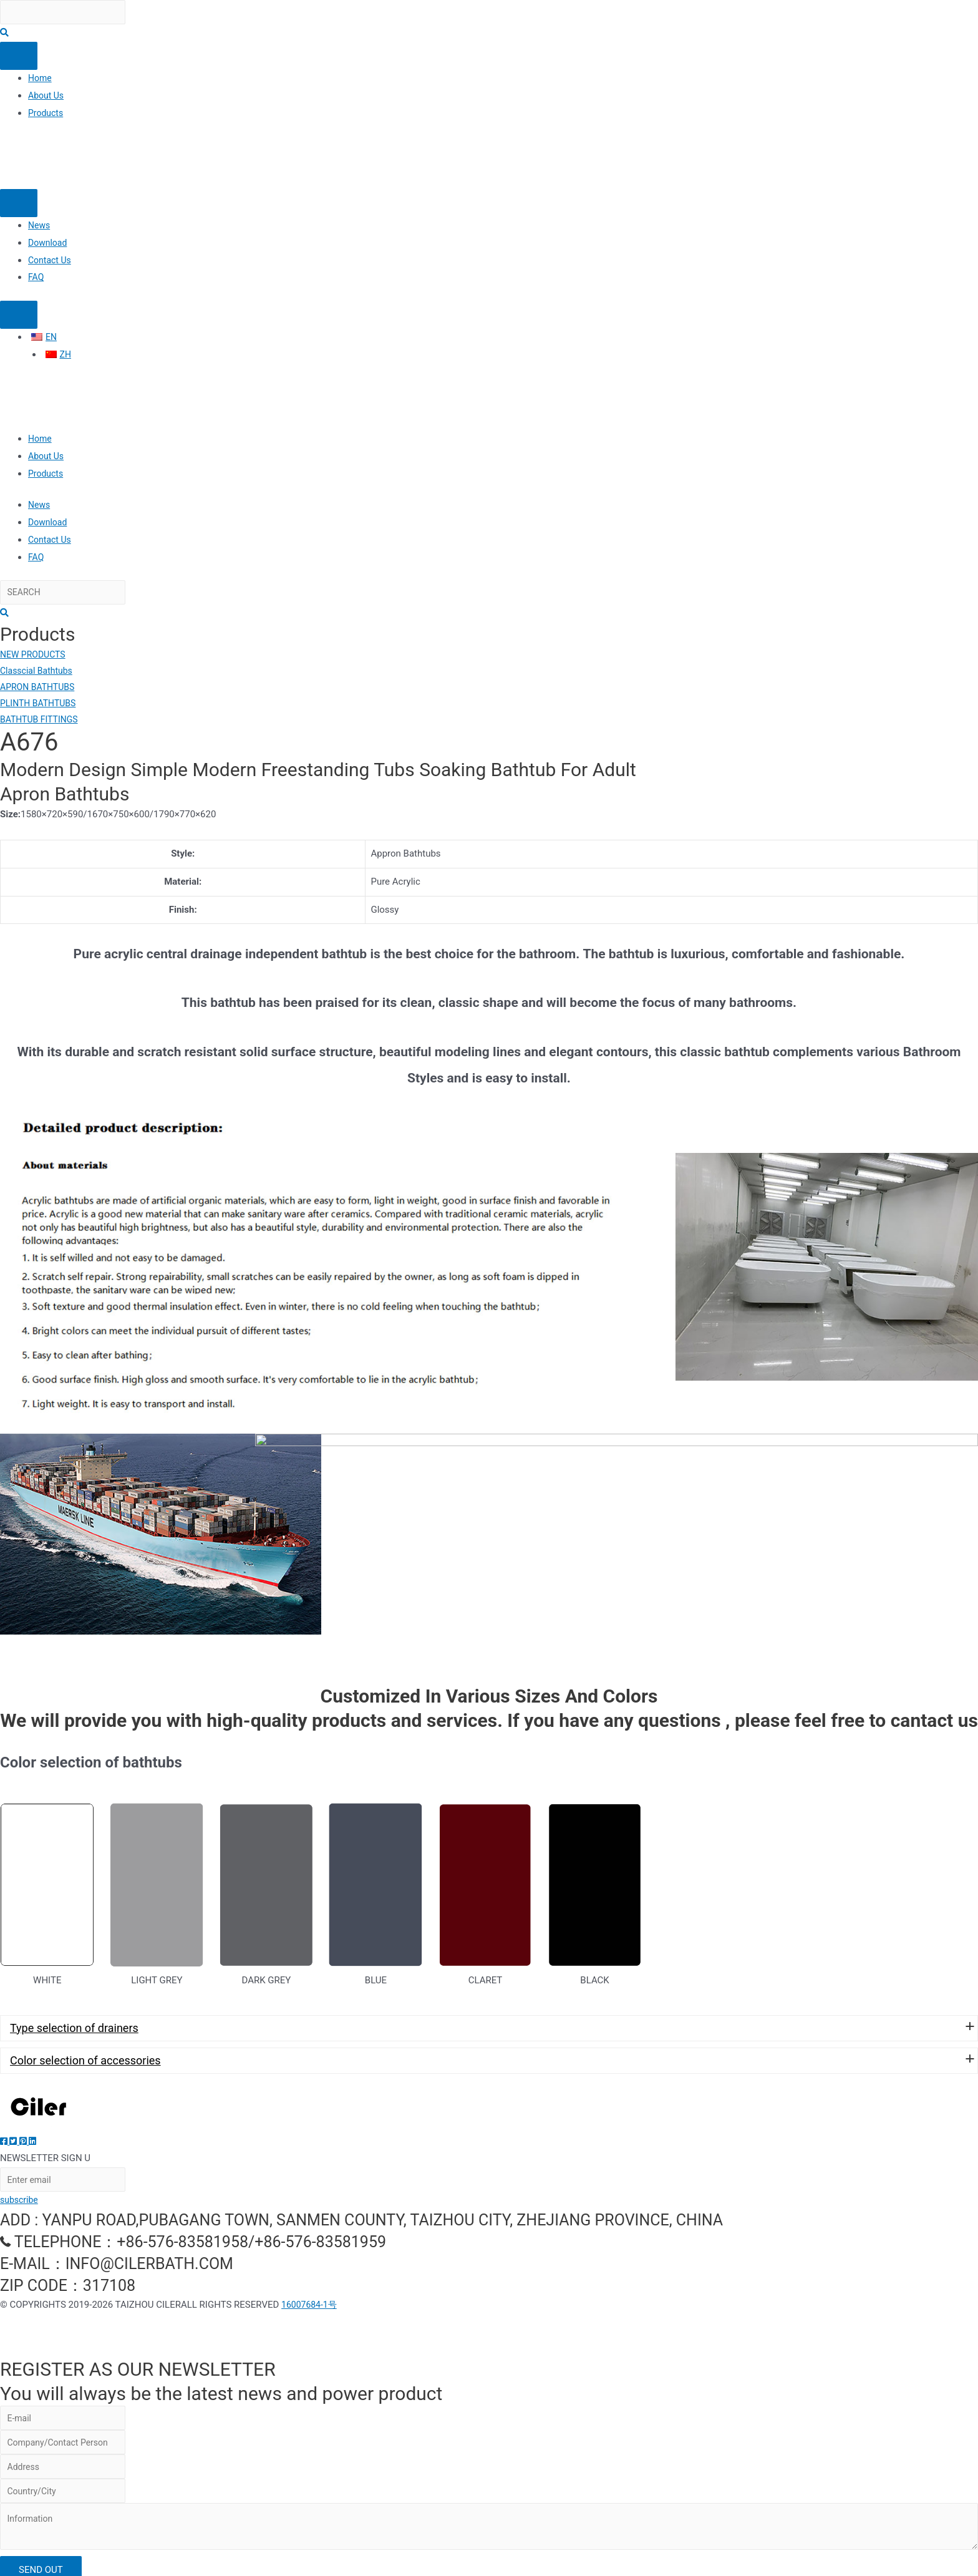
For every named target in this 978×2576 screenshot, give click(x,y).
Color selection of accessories (85, 2037)
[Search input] (70, 13)
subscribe (20, 2179)
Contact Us (51, 262)
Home (40, 79)
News (40, 227)
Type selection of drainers (74, 2005)
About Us (47, 97)
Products (46, 114)
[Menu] (18, 58)
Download (49, 244)
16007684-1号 (311, 2284)
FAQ (36, 279)
